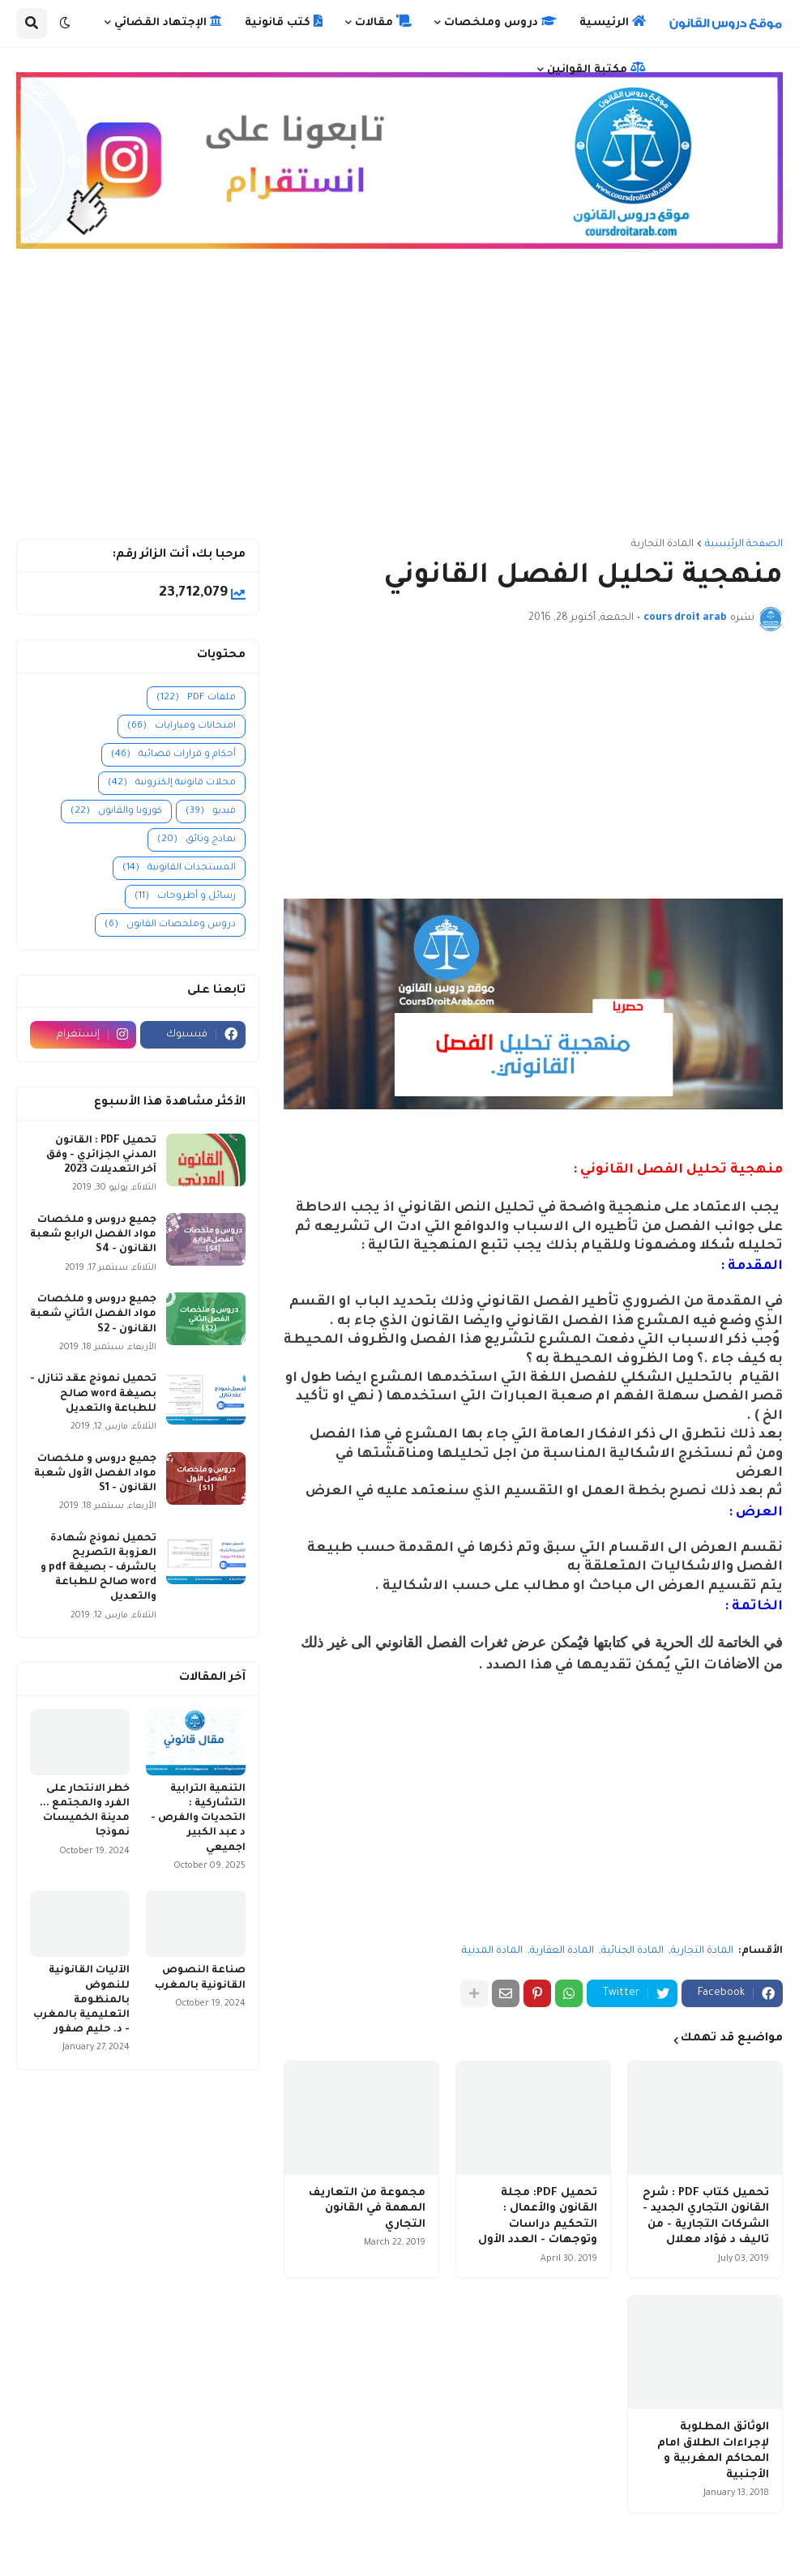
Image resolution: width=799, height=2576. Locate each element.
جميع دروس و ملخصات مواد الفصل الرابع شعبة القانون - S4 (93, 1235)
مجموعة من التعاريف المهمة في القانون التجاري (367, 2209)
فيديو (211, 811)
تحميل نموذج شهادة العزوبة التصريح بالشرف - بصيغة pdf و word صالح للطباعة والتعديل (98, 1568)
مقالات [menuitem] (383, 22)
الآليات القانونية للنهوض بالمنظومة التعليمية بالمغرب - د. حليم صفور (81, 2000)
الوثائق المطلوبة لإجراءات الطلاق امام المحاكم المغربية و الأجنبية (713, 2451)
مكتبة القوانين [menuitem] (596, 69)
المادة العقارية (562, 1951)
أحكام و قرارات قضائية (173, 755)
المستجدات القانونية (179, 868)
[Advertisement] (399, 401)
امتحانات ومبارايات (181, 726)
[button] (65, 23)
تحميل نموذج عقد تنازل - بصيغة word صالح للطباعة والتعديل (93, 1393)
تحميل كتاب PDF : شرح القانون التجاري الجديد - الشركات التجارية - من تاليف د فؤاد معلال (706, 2217)
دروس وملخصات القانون (170, 925)
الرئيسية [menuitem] (612, 22)
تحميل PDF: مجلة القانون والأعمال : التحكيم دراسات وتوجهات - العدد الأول (537, 2217)
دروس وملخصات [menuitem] (500, 22)
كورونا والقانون (116, 811)
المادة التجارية (662, 544)
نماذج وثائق (196, 840)
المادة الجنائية (632, 1951)
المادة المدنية (492, 1951)
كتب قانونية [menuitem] (284, 22)
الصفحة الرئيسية (744, 544)
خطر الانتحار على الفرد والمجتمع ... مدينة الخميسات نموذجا (85, 1811)
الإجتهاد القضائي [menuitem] (168, 22)
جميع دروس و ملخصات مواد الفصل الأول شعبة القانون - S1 (95, 1474)
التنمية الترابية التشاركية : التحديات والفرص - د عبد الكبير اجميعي (198, 1819)
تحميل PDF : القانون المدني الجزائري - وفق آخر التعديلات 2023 (101, 1155)
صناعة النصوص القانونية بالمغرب (200, 1978)
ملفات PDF (196, 698)
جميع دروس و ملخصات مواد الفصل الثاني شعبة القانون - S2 (93, 1314)
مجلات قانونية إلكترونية (172, 783)
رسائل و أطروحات (185, 897)
